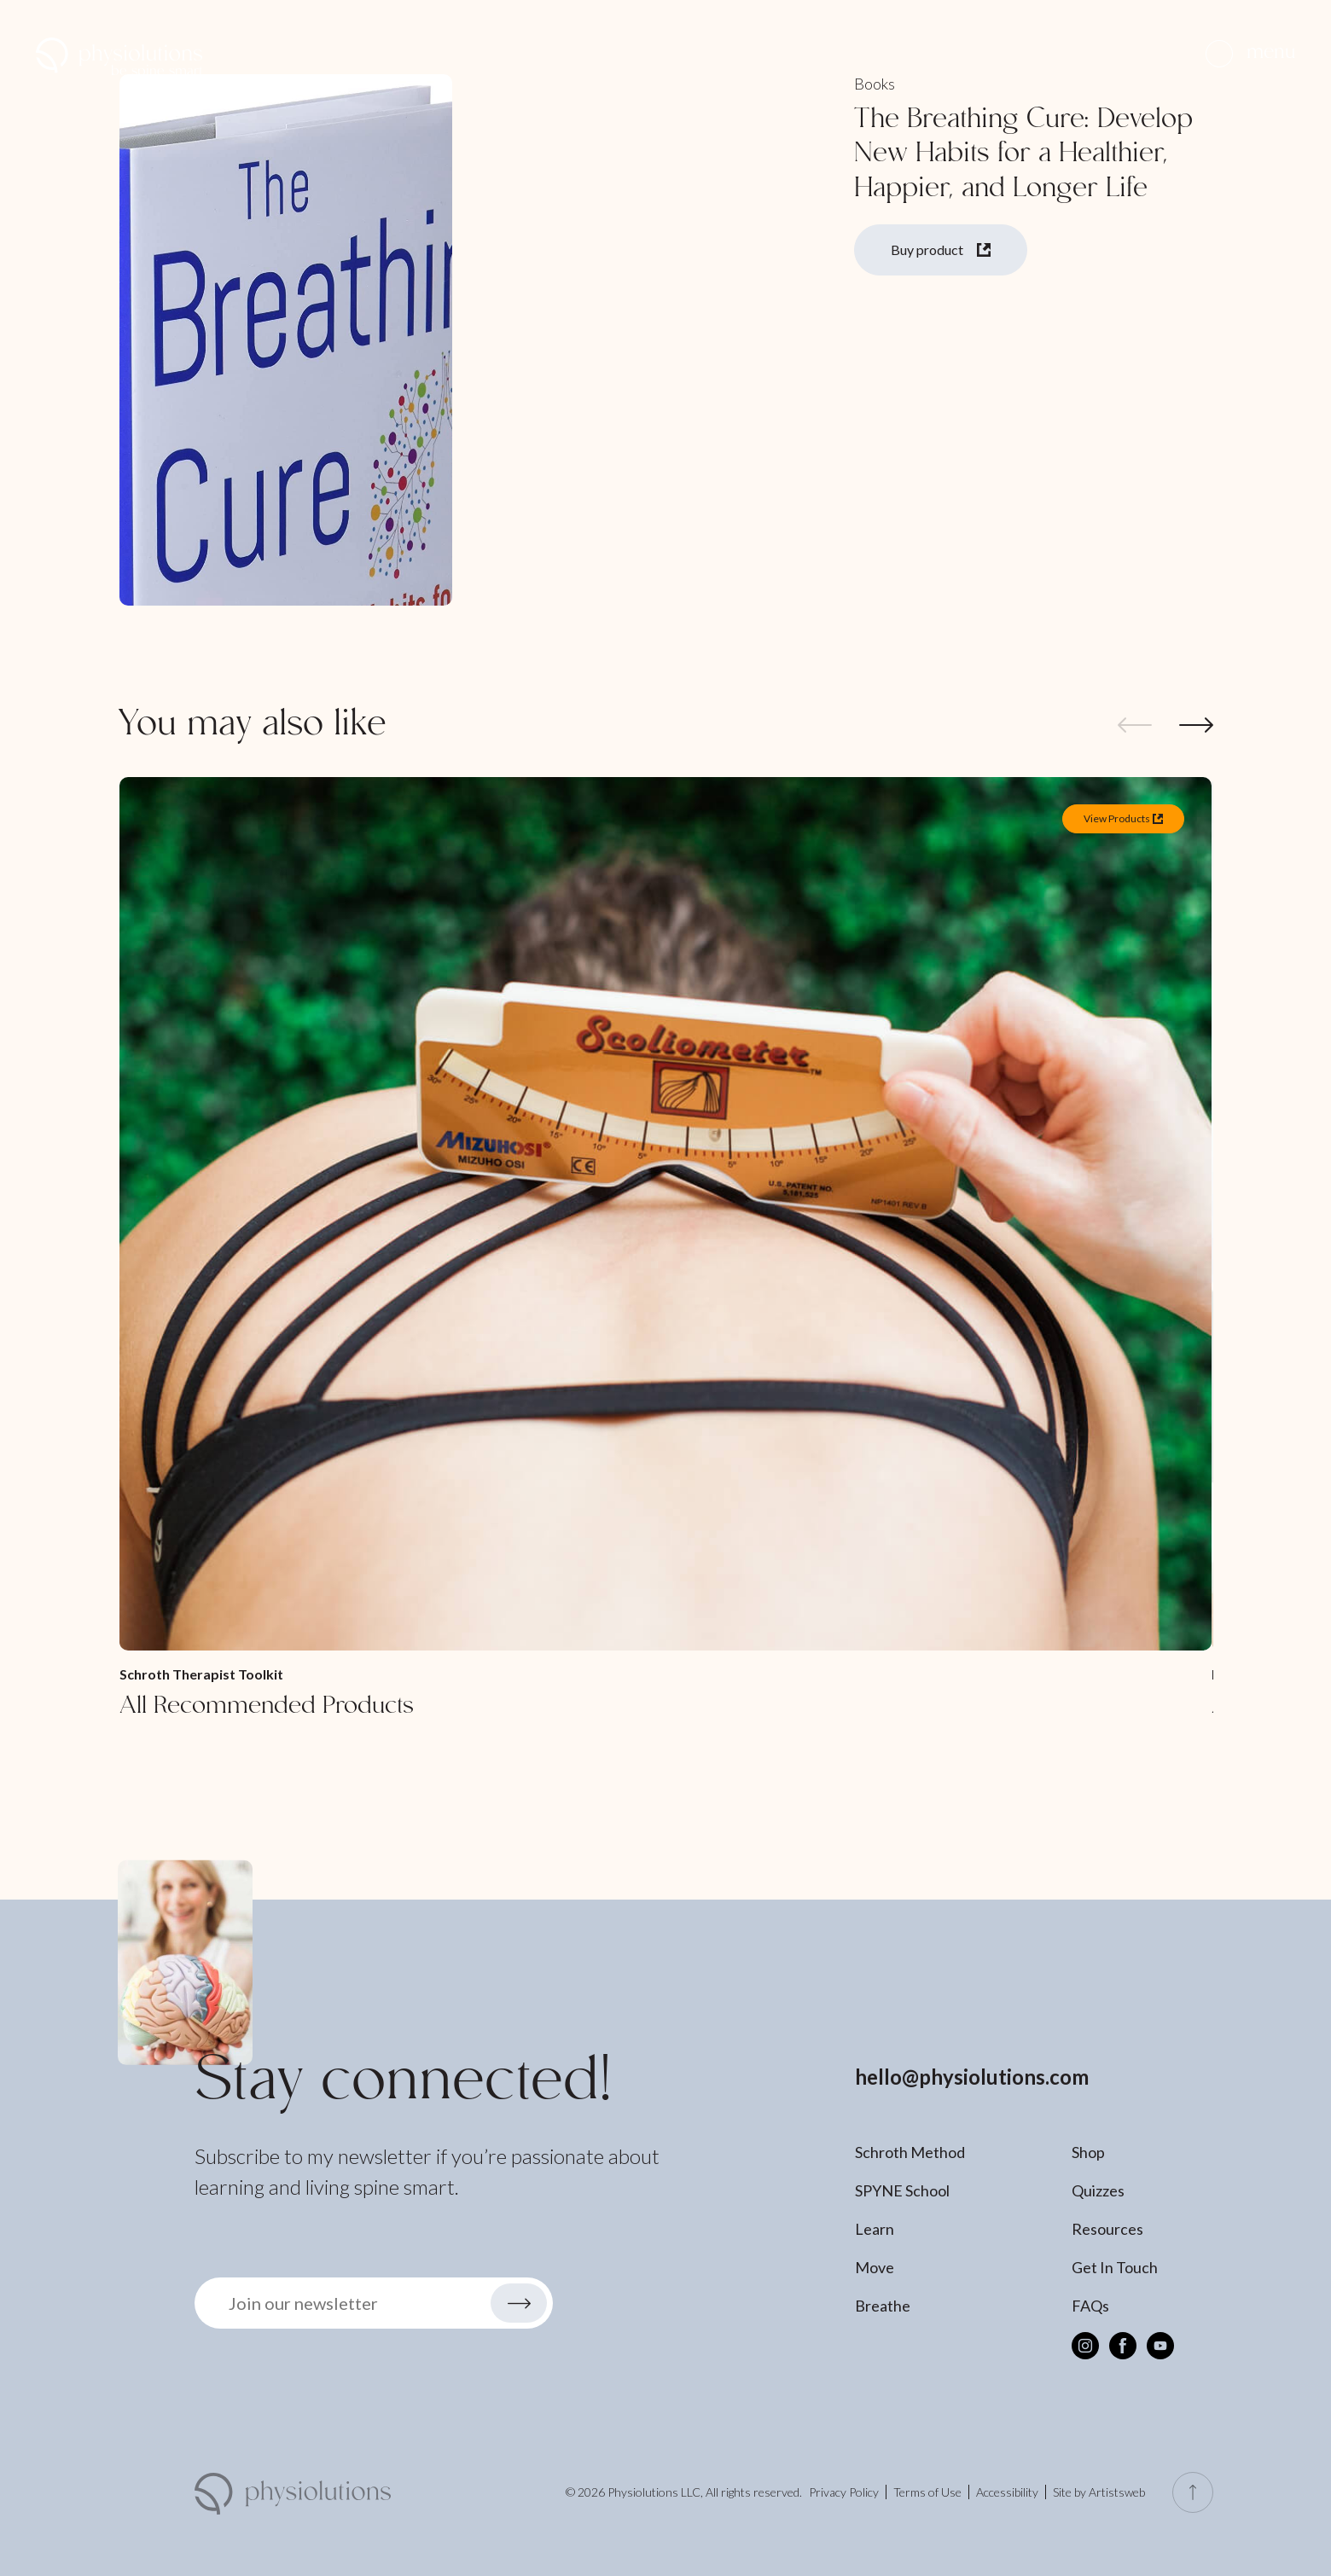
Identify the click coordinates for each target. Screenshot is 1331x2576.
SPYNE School (902, 2190)
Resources (1107, 2228)
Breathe (882, 2305)
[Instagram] (1085, 2345)
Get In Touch (1115, 2267)
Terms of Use (927, 2492)
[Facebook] (1122, 2345)
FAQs (1090, 2305)
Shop (1088, 2152)
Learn (874, 2228)
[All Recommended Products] (665, 1249)
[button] (1250, 53)
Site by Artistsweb (1099, 2492)
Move (874, 2267)
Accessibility (1007, 2492)
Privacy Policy (844, 2492)
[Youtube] (1160, 2345)
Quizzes (1098, 2190)
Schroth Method (910, 2152)
